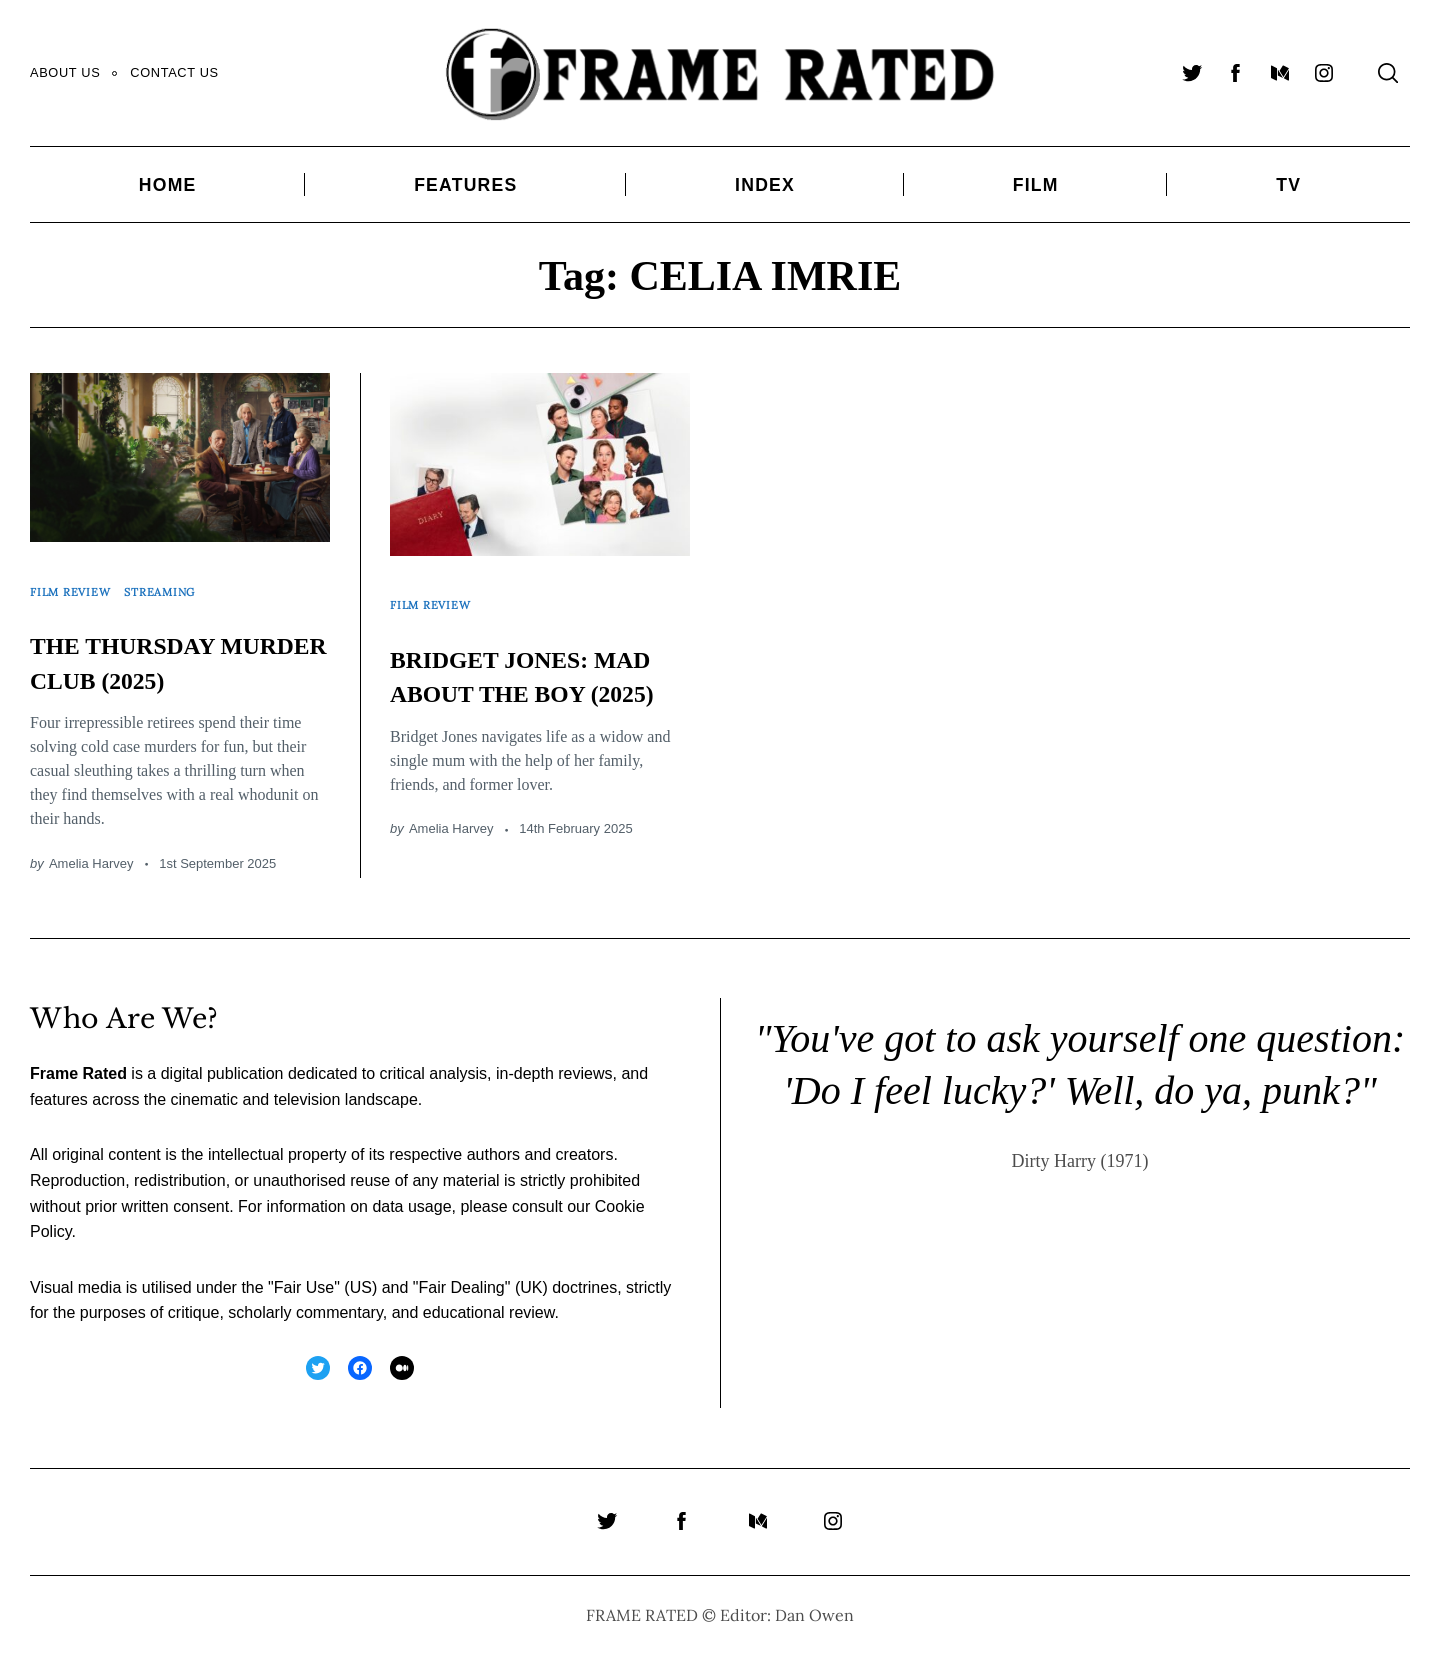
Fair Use (304, 1302)
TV (1288, 185)
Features (465, 185)
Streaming (178, 581)
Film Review (76, 581)
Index (765, 185)
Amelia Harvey (91, 878)
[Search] (1388, 73)
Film (1036, 185)
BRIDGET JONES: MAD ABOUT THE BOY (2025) (517, 672)
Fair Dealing (461, 1302)
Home (168, 185)
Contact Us (174, 72)
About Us (65, 72)
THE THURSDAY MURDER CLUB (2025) (147, 659)
